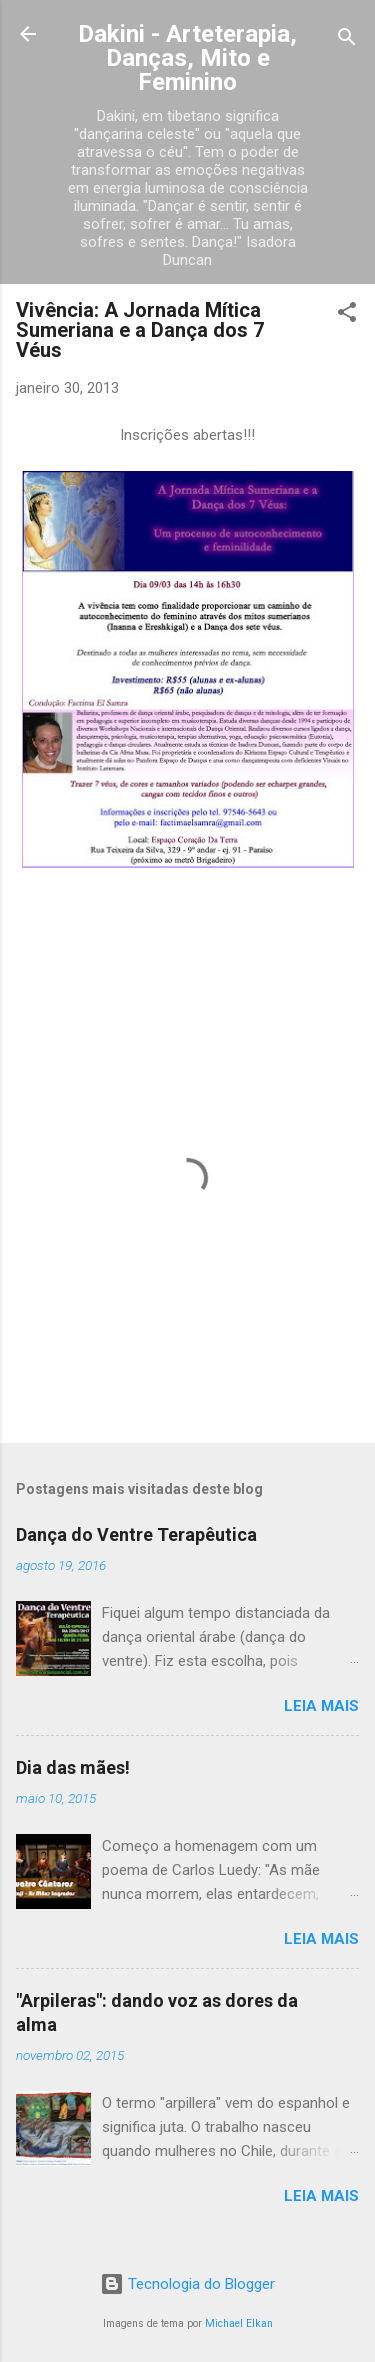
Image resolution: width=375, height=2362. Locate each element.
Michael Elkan (239, 2323)
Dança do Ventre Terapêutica (136, 1534)
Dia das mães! (73, 1767)
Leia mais (321, 1706)
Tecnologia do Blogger (187, 2284)
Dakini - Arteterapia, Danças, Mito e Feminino (187, 58)
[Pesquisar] (347, 40)
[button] (347, 315)
